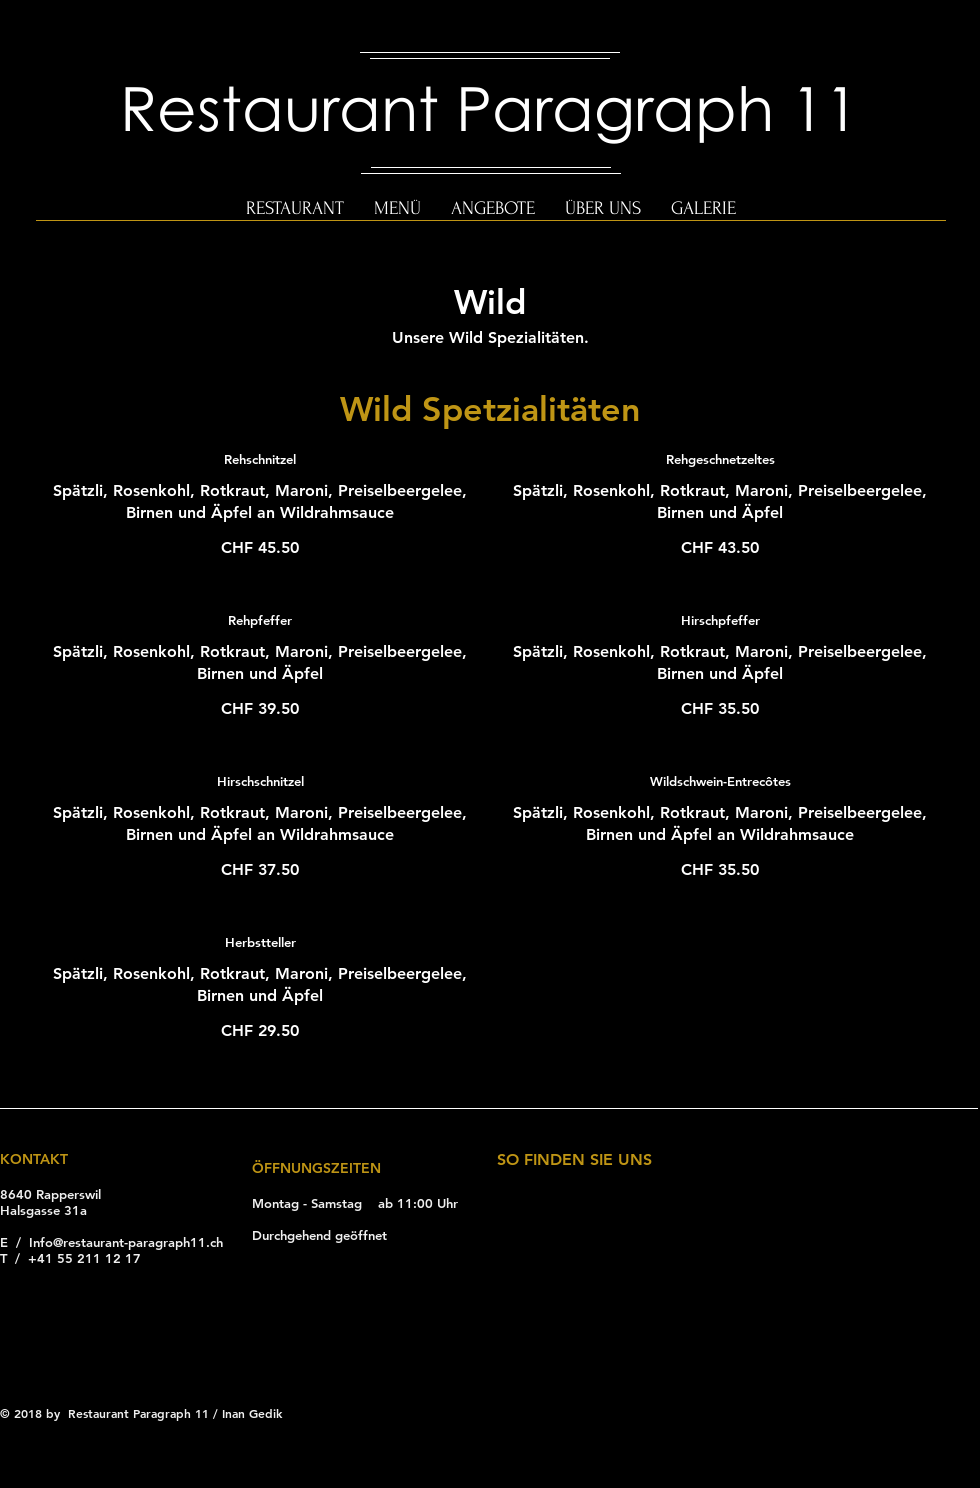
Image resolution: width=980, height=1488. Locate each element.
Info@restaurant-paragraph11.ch (126, 1242)
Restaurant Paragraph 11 (489, 107)
